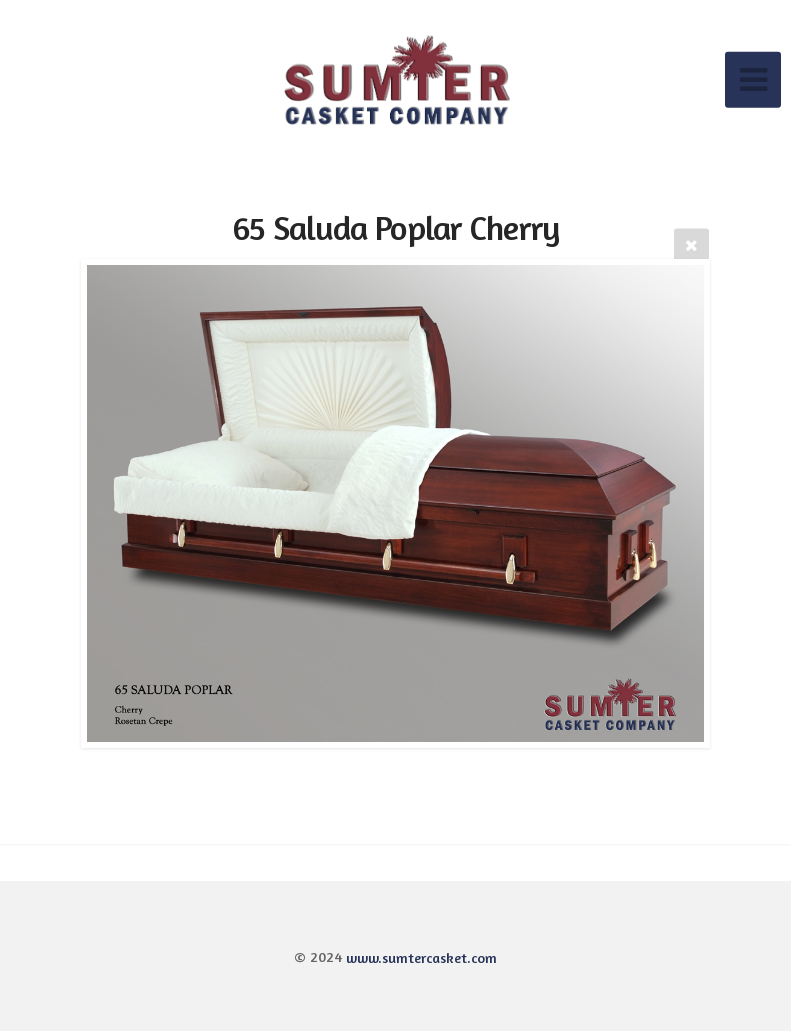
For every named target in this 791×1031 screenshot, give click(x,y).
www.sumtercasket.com (421, 956)
